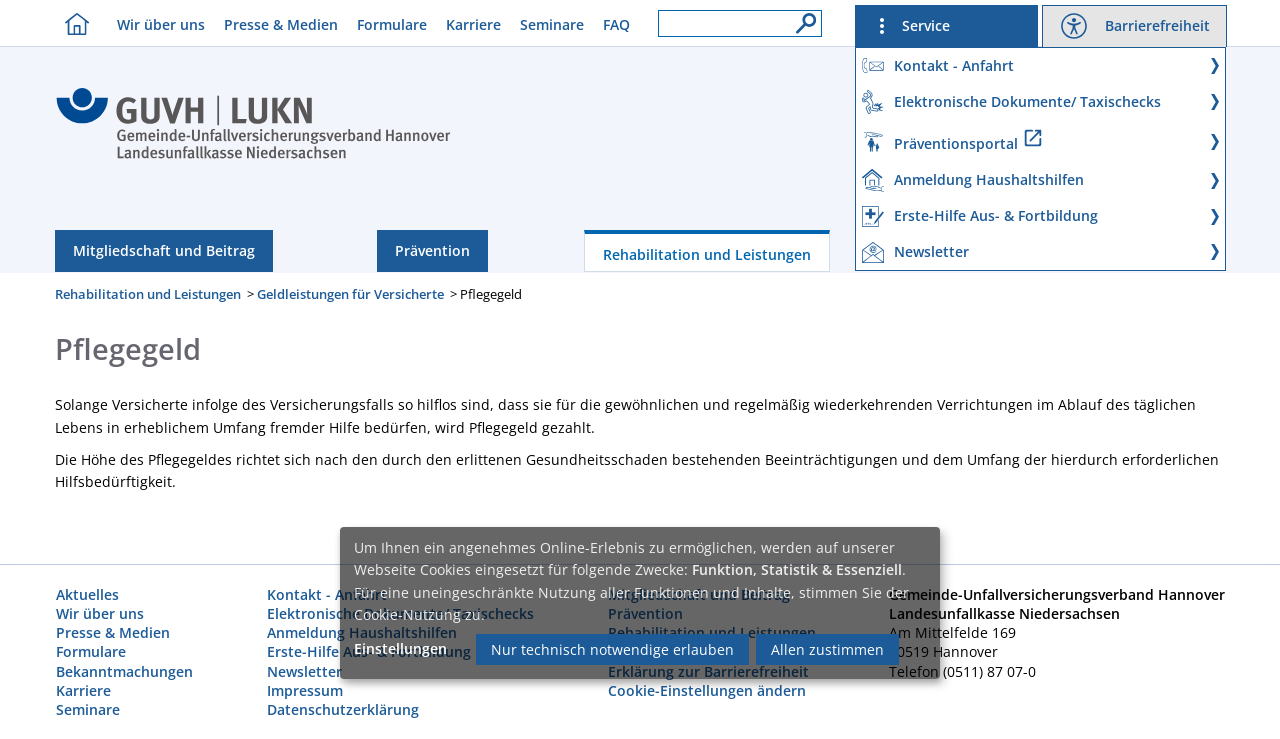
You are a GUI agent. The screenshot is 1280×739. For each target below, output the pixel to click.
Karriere (473, 24)
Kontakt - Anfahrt (327, 594)
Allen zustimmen (827, 649)
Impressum (305, 690)
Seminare (552, 24)
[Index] (253, 156)
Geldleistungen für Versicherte (350, 294)
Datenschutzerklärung (343, 709)
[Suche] (801, 18)
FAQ (616, 24)
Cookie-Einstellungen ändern (707, 690)
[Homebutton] (72, 23)
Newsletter (304, 671)
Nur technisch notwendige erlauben (612, 649)
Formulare (392, 24)
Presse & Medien (281, 24)
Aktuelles (87, 594)
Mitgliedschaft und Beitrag (164, 250)
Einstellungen (400, 648)
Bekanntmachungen (124, 671)
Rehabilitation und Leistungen (707, 254)
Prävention (432, 250)
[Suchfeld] (740, 23)
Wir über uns (161, 24)
